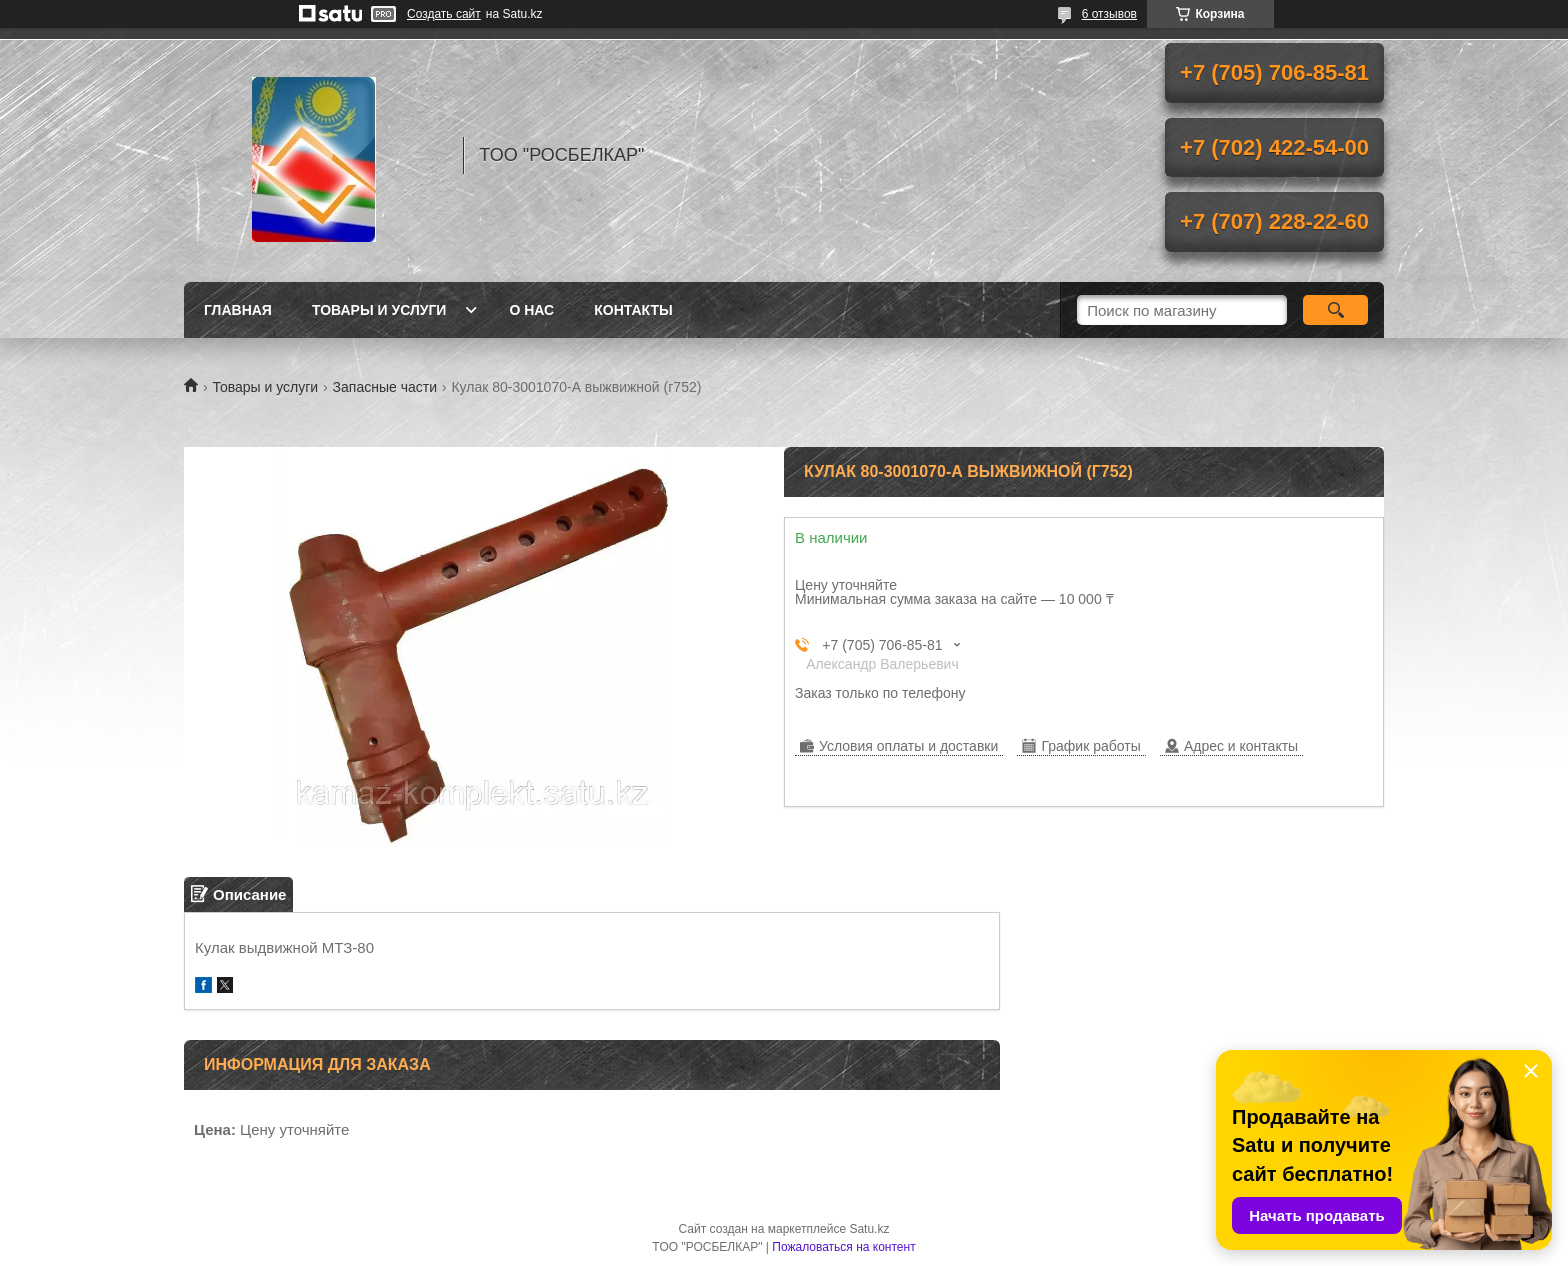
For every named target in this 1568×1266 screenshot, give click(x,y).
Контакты (633, 310)
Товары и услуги (379, 310)
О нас (531, 310)
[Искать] (1335, 310)
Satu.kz (869, 1229)
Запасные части (385, 387)
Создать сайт (444, 14)
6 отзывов (1109, 14)
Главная (238, 310)
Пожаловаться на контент (843, 1247)
